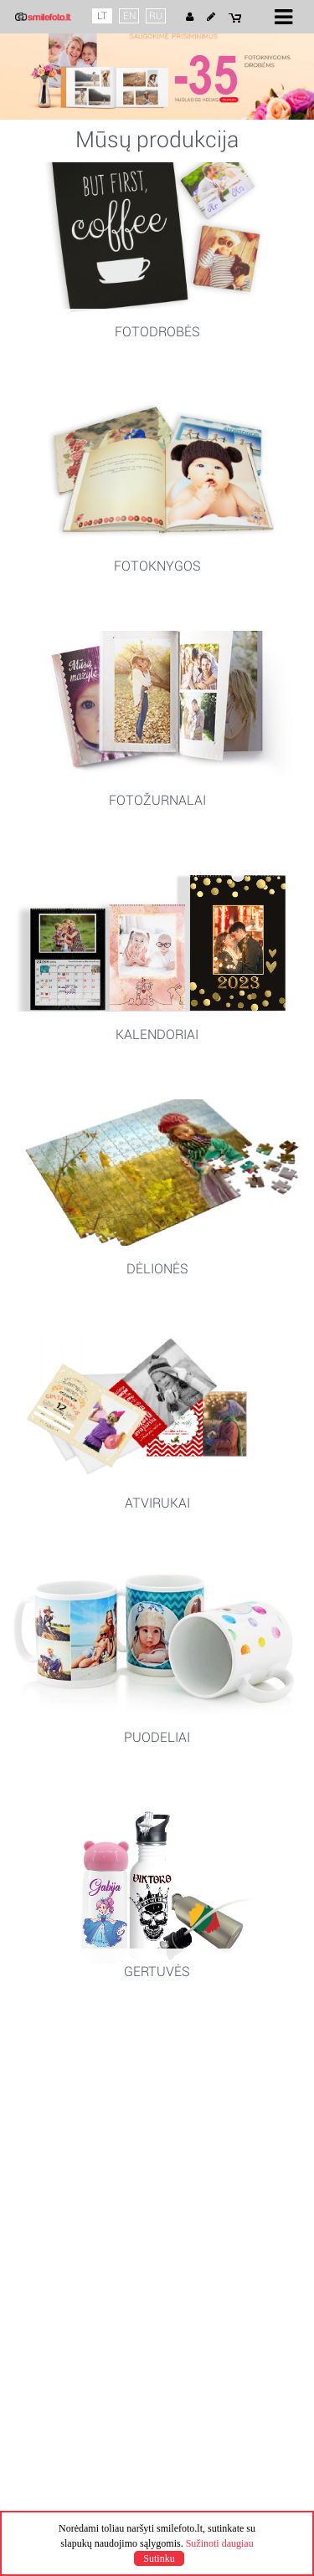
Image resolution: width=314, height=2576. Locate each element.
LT (102, 16)
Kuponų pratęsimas (75, 2198)
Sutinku (158, 2558)
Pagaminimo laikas (74, 2153)
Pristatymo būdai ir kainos (92, 2168)
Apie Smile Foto (65, 2076)
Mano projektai (63, 2230)
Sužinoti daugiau (220, 2543)
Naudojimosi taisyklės (81, 2091)
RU (155, 16)
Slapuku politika (65, 2121)
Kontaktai (49, 2292)
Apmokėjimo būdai (73, 2183)
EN (129, 16)
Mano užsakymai (69, 2245)
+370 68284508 (65, 2307)
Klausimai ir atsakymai (83, 2260)
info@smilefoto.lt (69, 2322)
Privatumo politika (71, 2106)
